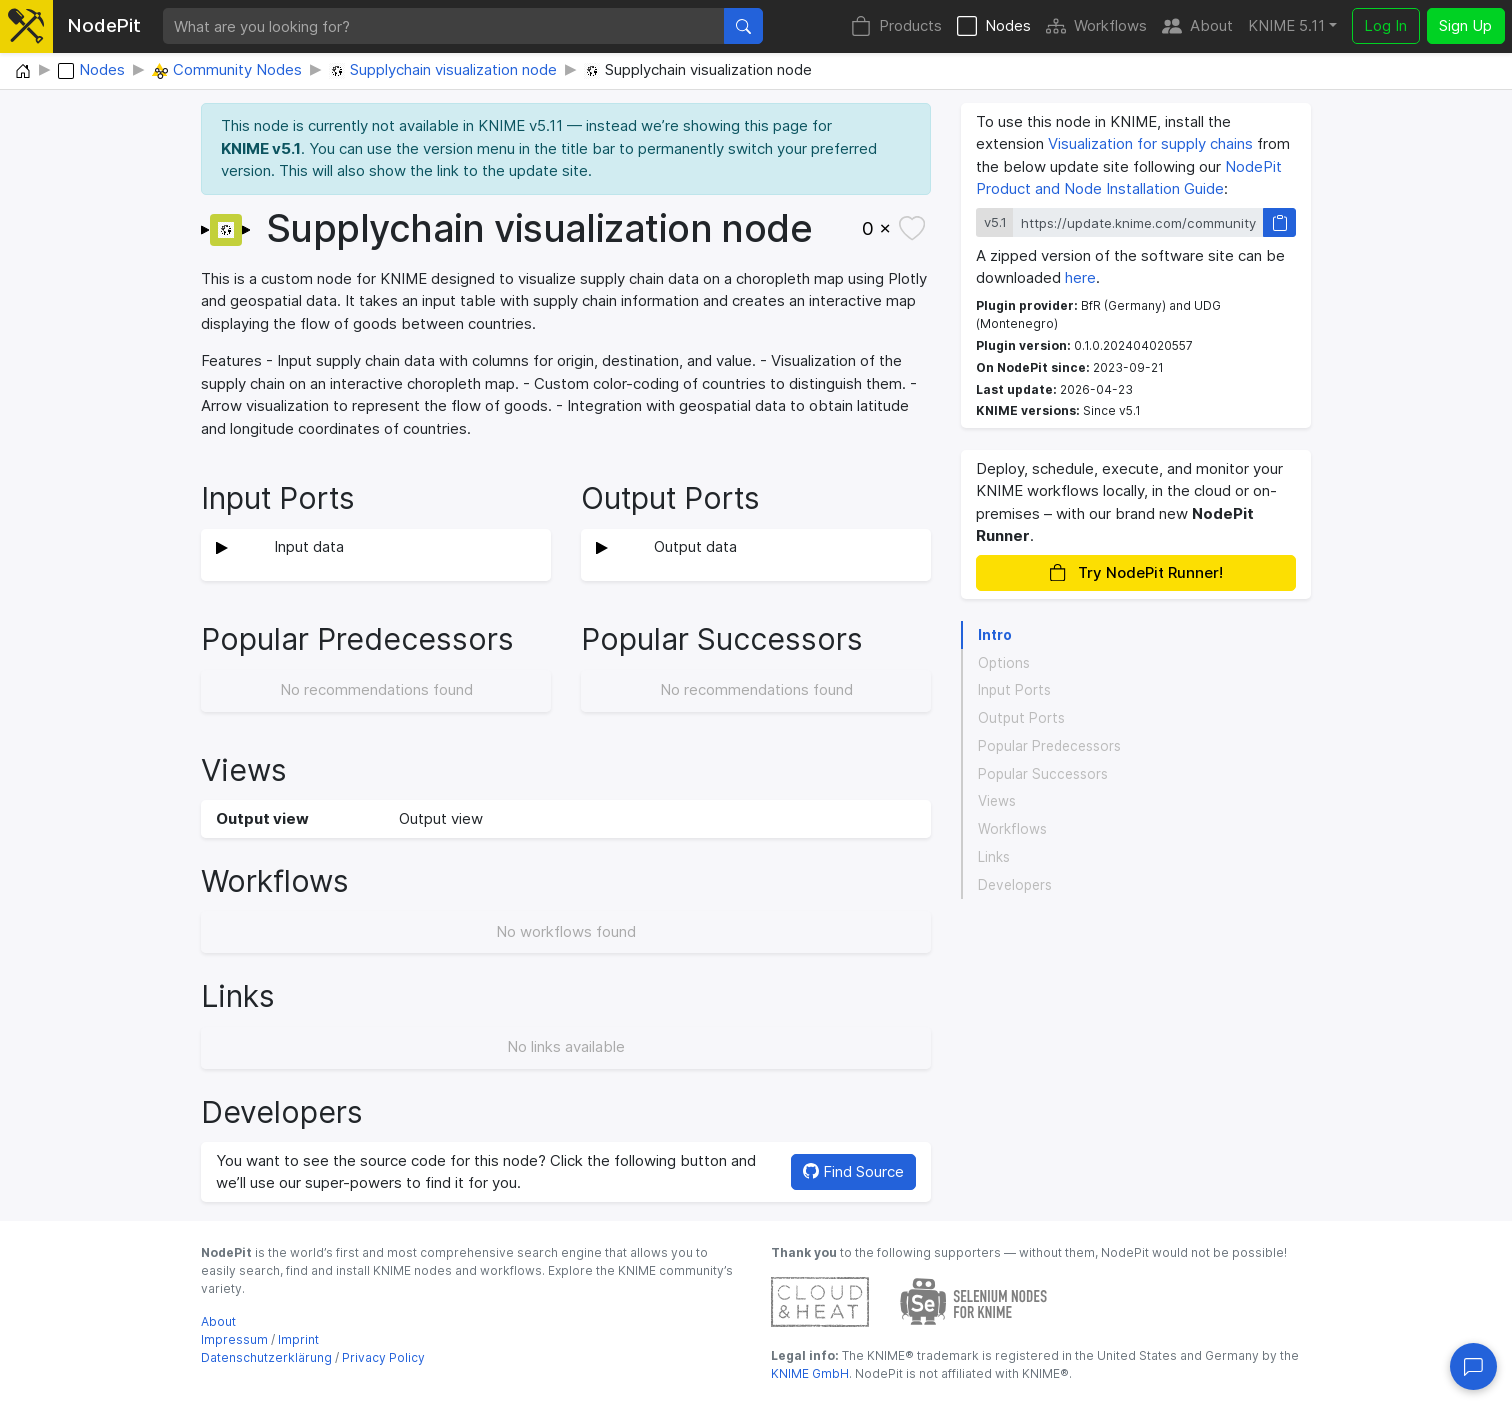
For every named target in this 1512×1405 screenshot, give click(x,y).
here (1080, 277)
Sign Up (1465, 25)
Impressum (234, 1339)
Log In (1385, 25)
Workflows (1096, 26)
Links (994, 857)
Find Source (853, 1171)
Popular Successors (1043, 774)
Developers (1015, 885)
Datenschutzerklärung (266, 1357)
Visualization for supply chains (1150, 143)
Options (1004, 663)
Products (896, 26)
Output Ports (1021, 718)
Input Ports (1014, 690)
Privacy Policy (383, 1357)
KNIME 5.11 (1286, 25)
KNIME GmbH (810, 1373)
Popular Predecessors (1049, 746)
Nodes (994, 26)
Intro (995, 635)
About (1197, 26)
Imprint (298, 1339)
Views (997, 801)
